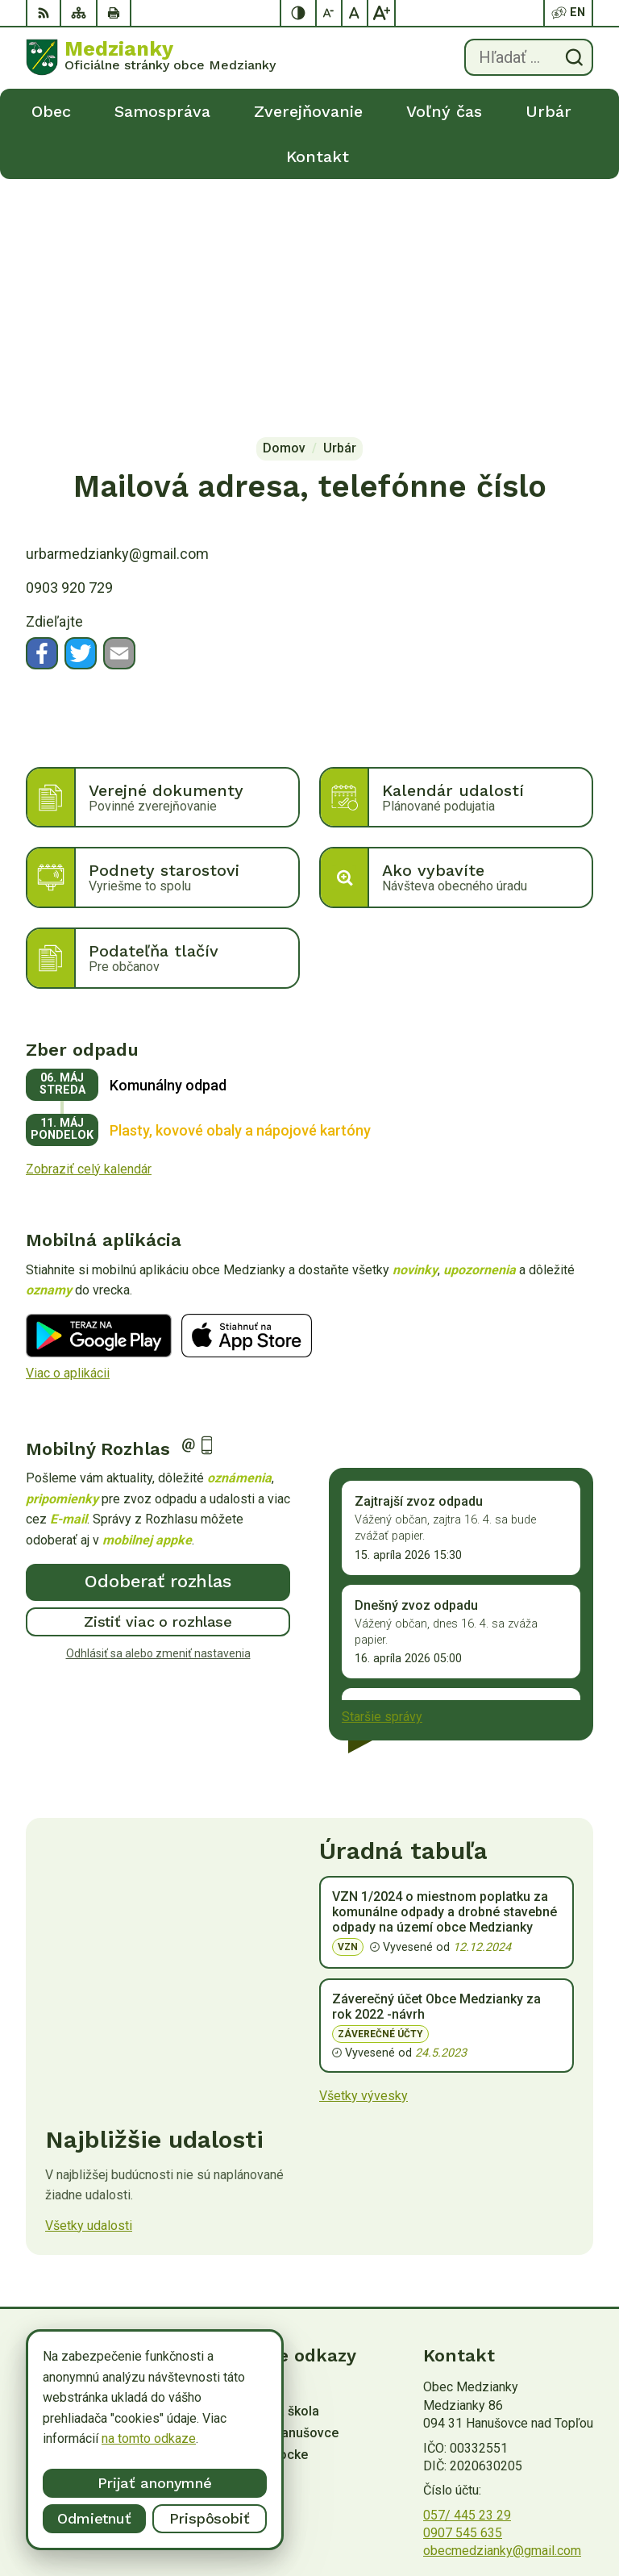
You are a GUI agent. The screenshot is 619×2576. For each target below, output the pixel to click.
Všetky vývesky (363, 1850)
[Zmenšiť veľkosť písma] (330, 13)
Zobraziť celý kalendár (89, 924)
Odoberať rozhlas (158, 1336)
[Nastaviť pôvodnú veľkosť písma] (355, 13)
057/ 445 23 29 (467, 2270)
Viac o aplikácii (68, 1128)
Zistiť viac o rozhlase (158, 1376)
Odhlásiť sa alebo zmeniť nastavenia (158, 1407)
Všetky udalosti (88, 1980)
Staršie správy (382, 1471)
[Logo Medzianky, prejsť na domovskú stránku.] (151, 57)
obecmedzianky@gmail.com (502, 2305)
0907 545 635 (462, 2287)
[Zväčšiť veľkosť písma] (381, 13)
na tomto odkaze (149, 2438)
